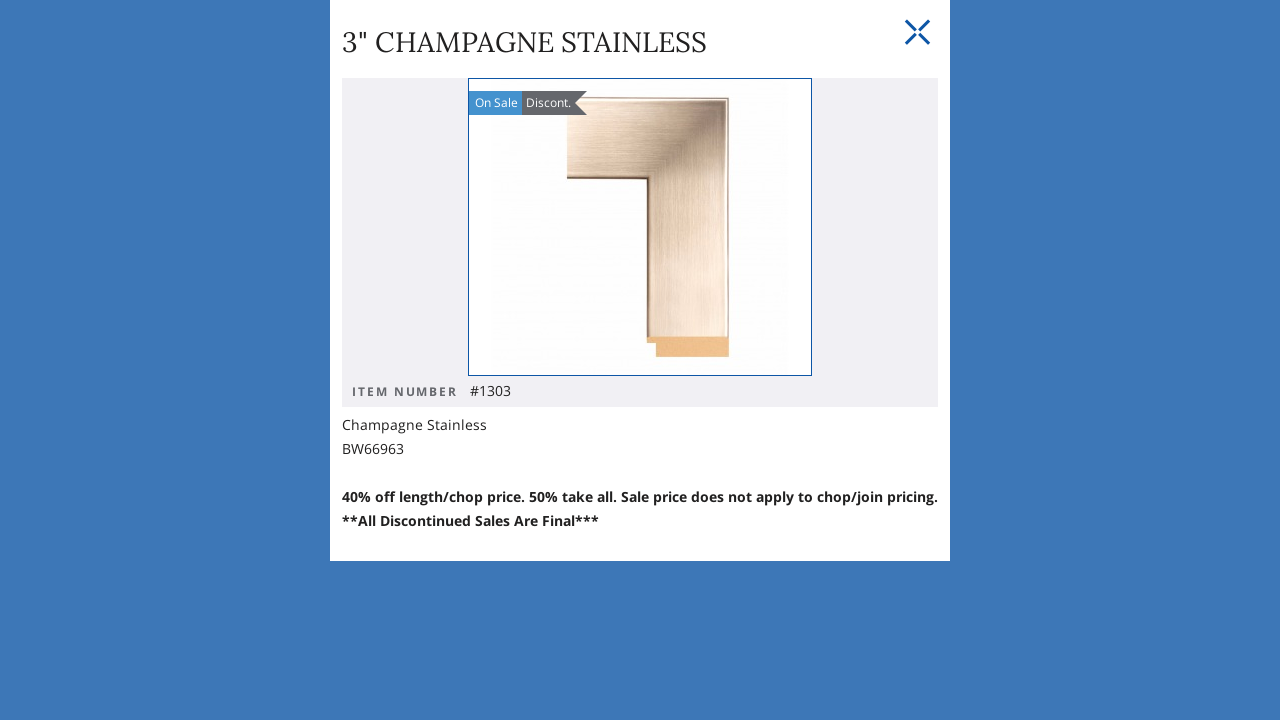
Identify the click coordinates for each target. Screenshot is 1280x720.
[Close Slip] (1048, 180)
